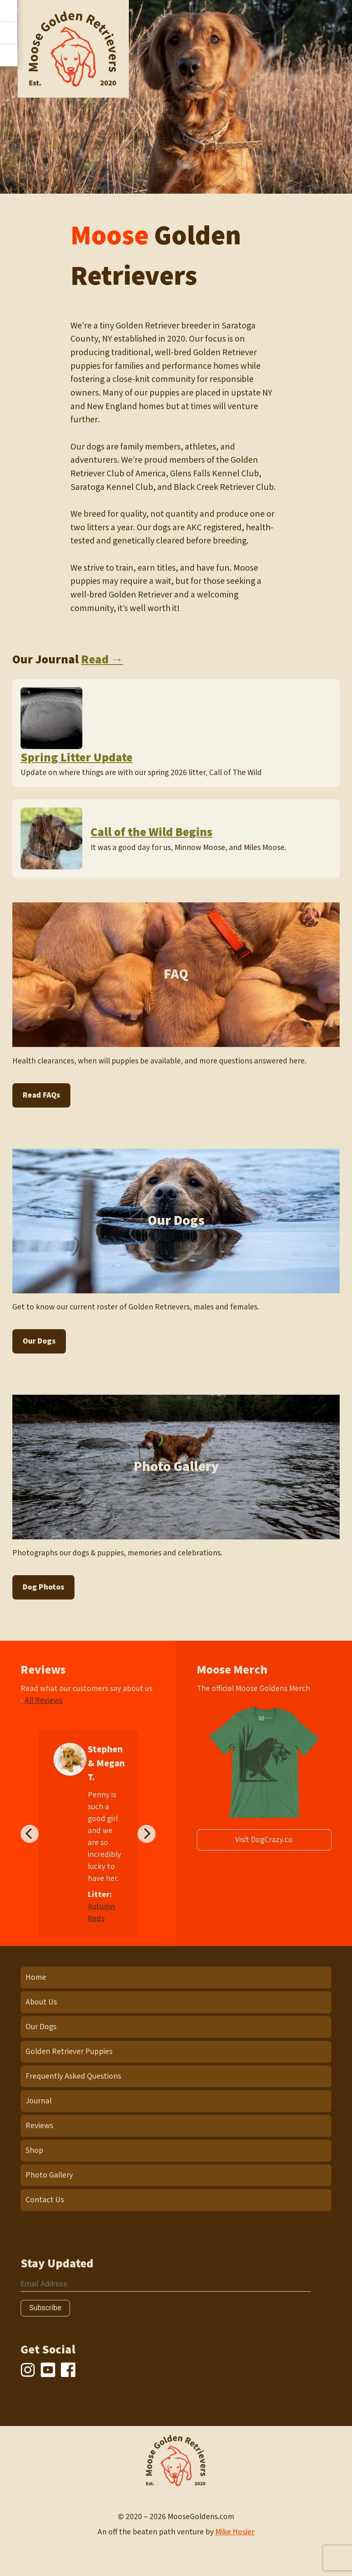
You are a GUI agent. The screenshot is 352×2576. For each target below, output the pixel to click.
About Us (41, 2002)
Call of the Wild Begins (151, 832)
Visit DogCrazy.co (264, 1839)
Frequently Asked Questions (73, 2076)
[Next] (147, 1833)
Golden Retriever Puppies (69, 2051)
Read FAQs (41, 1095)
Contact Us (45, 2200)
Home (36, 1977)
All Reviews (44, 1700)
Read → (102, 659)
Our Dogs (39, 1341)
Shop (34, 2150)
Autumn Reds (101, 1912)
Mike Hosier (234, 2532)
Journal (38, 2101)
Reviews (39, 2125)
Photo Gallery (49, 2175)
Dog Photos (43, 1587)
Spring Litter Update (77, 757)
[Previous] (30, 1833)
